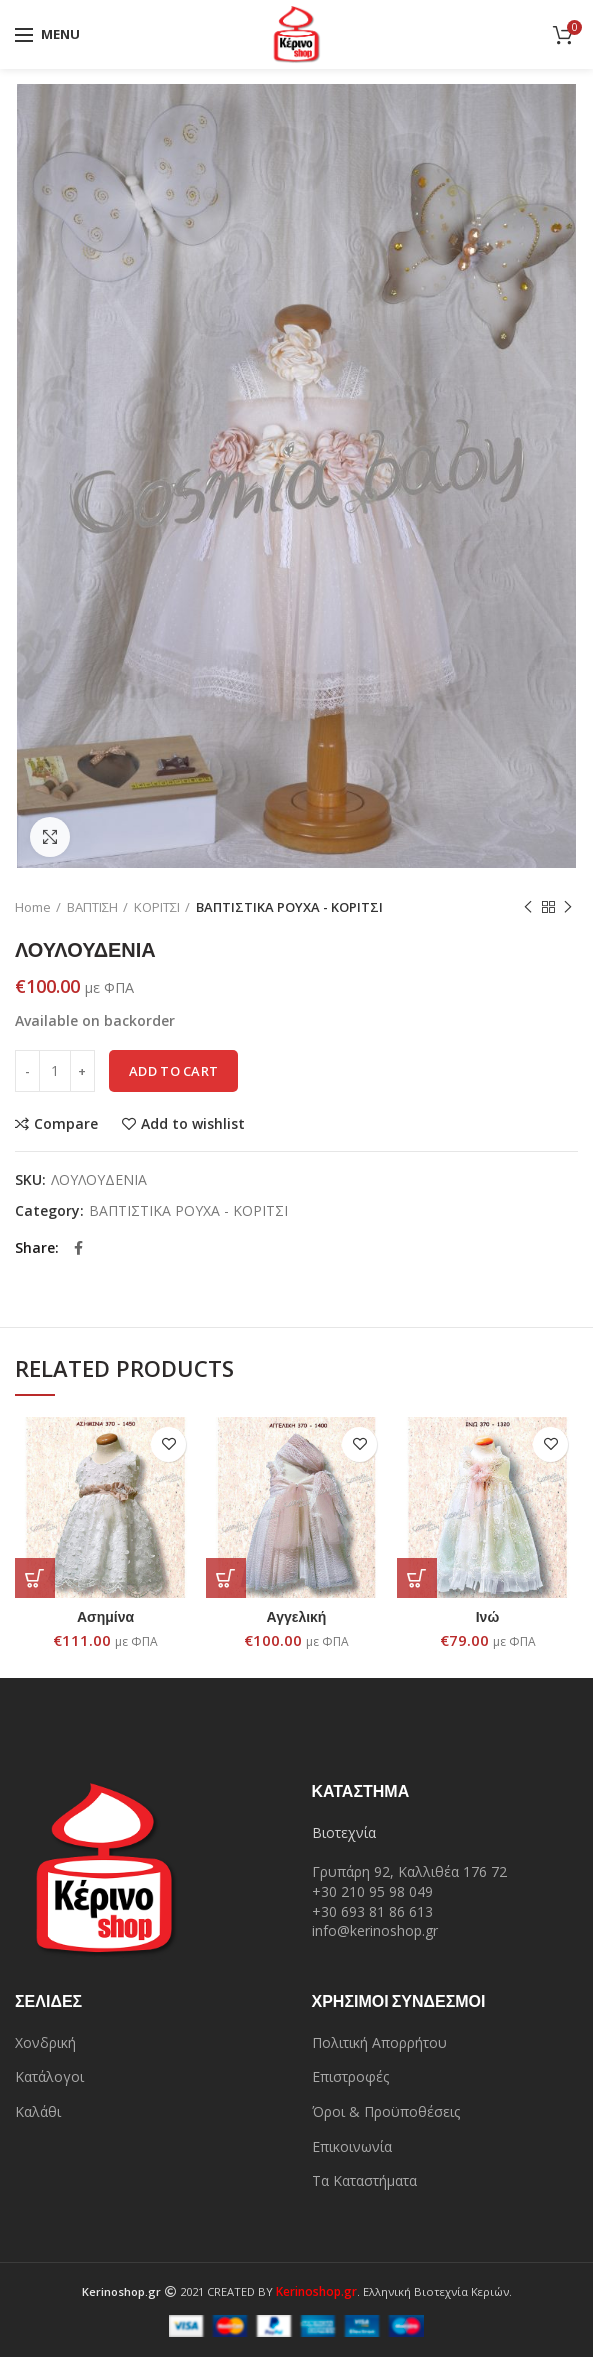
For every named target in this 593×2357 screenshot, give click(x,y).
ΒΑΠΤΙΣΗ (92, 907)
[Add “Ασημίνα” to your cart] (35, 1578)
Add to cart (173, 1071)
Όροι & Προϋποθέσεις (386, 2111)
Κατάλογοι (49, 2076)
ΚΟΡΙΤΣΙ (157, 907)
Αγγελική (297, 1616)
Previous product (528, 907)
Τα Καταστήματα (364, 2180)
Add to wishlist (193, 1124)
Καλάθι (38, 2111)
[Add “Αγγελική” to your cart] (226, 1578)
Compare (66, 1124)
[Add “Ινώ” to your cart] (417, 1578)
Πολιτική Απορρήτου (379, 2042)
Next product (568, 907)
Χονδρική (45, 2042)
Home (33, 907)
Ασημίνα (105, 1616)
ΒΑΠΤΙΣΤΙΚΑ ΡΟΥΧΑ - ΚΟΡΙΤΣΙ (289, 907)
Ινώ (488, 1616)
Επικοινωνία (352, 2146)
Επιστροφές (350, 2076)
